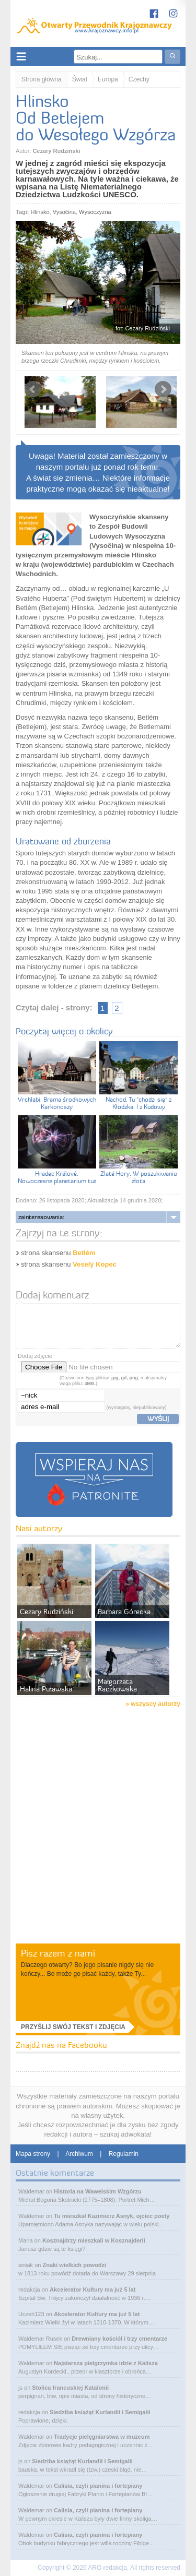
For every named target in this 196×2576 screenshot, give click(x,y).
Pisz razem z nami (58, 1953)
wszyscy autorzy (155, 1704)
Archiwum (79, 2153)
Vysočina (64, 212)
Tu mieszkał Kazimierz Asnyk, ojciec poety (111, 2216)
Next (163, 389)
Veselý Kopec (95, 1264)
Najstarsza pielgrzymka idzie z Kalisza (106, 2363)
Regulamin (124, 2153)
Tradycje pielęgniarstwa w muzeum (101, 2437)
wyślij (158, 1418)
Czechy (139, 79)
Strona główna (41, 79)
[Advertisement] (98, 1839)
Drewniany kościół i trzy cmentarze (119, 2338)
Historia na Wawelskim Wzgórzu (98, 2191)
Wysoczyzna (95, 212)
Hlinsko (40, 212)
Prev (33, 389)
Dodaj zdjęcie (35, 1356)
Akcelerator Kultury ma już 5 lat (92, 2289)
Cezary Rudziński (56, 151)
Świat (79, 79)
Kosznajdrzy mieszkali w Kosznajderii (93, 2240)
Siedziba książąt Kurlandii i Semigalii (100, 2412)
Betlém (84, 1253)
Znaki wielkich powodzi (75, 2265)
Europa (108, 79)
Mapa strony (33, 2153)
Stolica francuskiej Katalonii (70, 2387)
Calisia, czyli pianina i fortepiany (98, 2486)
